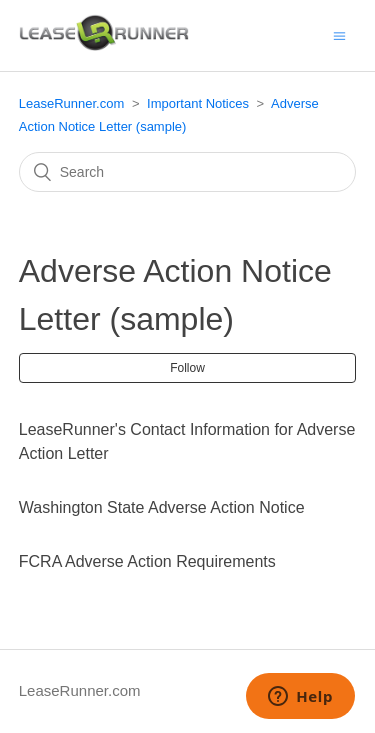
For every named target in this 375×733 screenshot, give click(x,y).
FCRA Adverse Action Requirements (147, 561)
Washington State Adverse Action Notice (162, 507)
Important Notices (198, 103)
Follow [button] (187, 368)
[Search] (188, 172)
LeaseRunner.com (72, 103)
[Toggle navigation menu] (339, 35)
